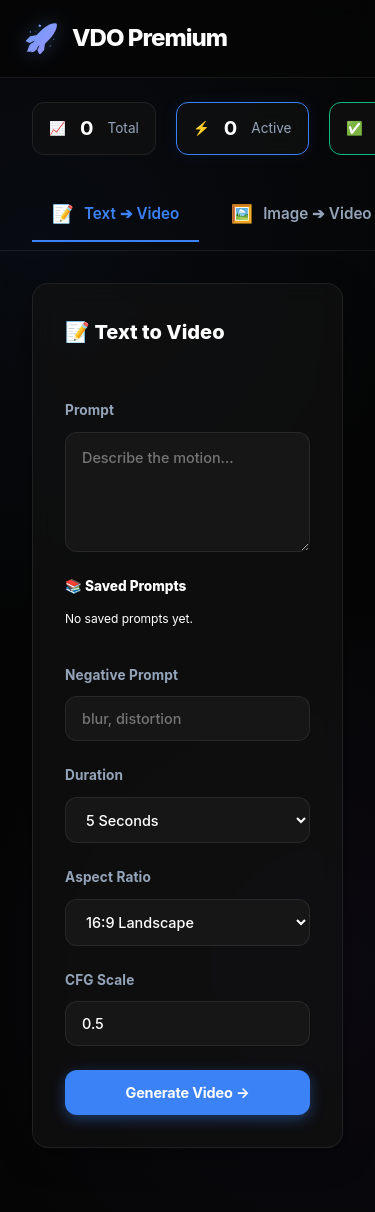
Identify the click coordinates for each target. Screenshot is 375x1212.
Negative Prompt (121, 675)
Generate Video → (188, 1092)
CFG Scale (99, 980)
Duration (94, 775)
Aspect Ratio (108, 877)
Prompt (89, 410)
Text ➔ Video (115, 213)
